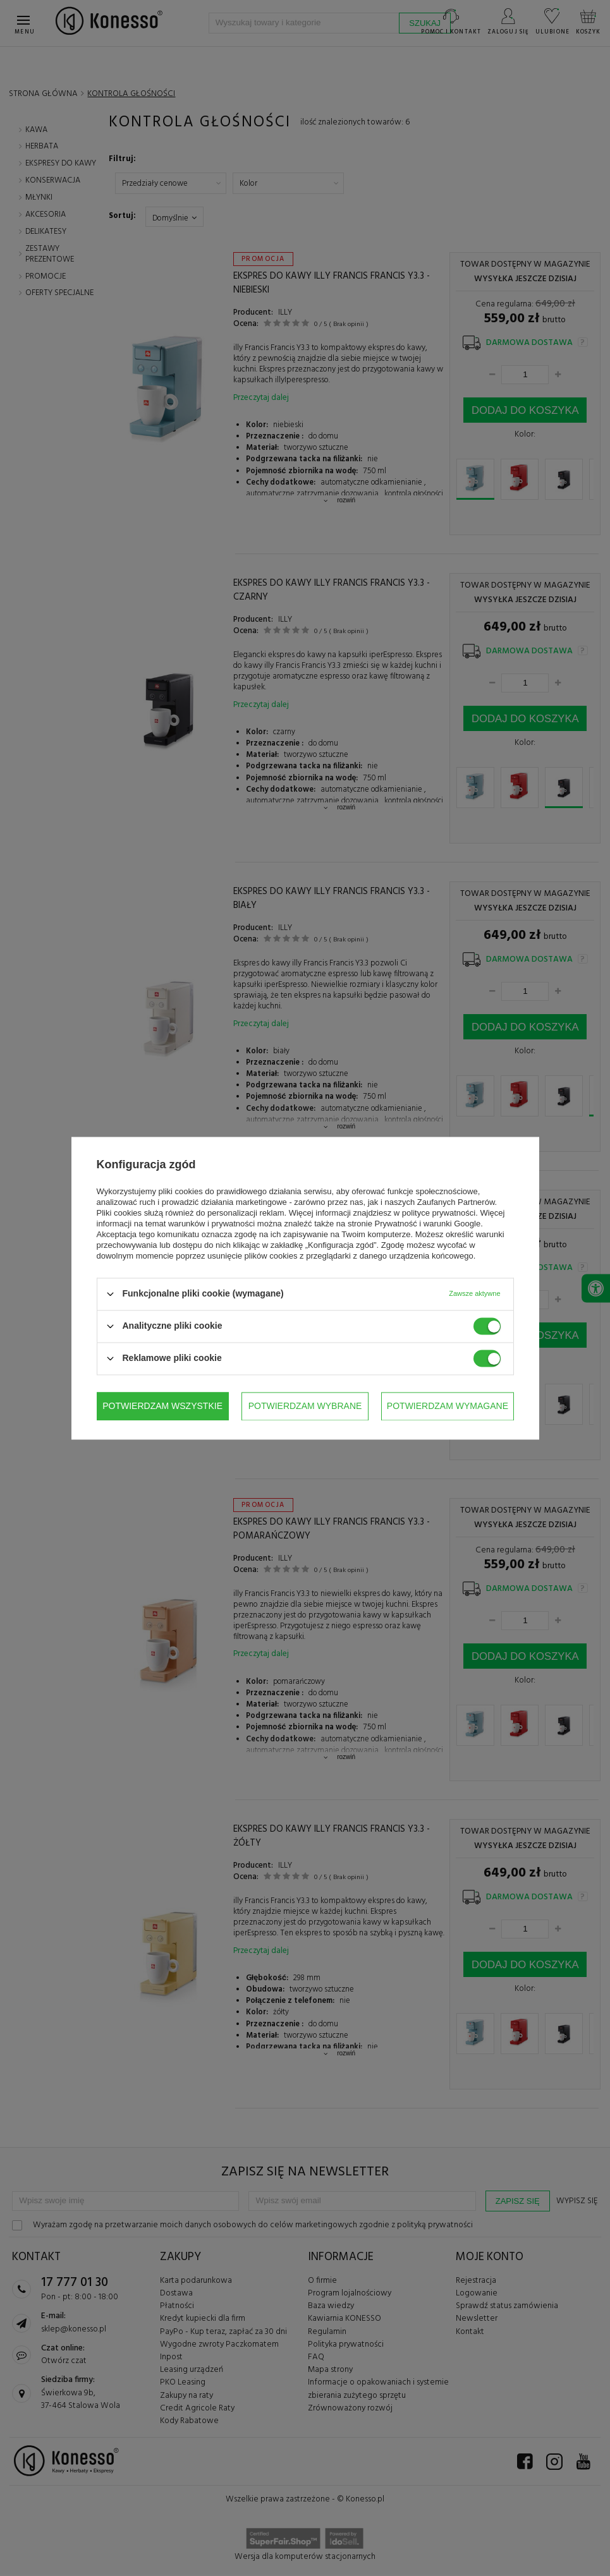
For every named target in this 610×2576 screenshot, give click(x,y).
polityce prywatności (438, 1213)
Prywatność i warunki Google (428, 1223)
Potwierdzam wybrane (160, 1406)
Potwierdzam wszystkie (447, 1406)
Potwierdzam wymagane (302, 1406)
